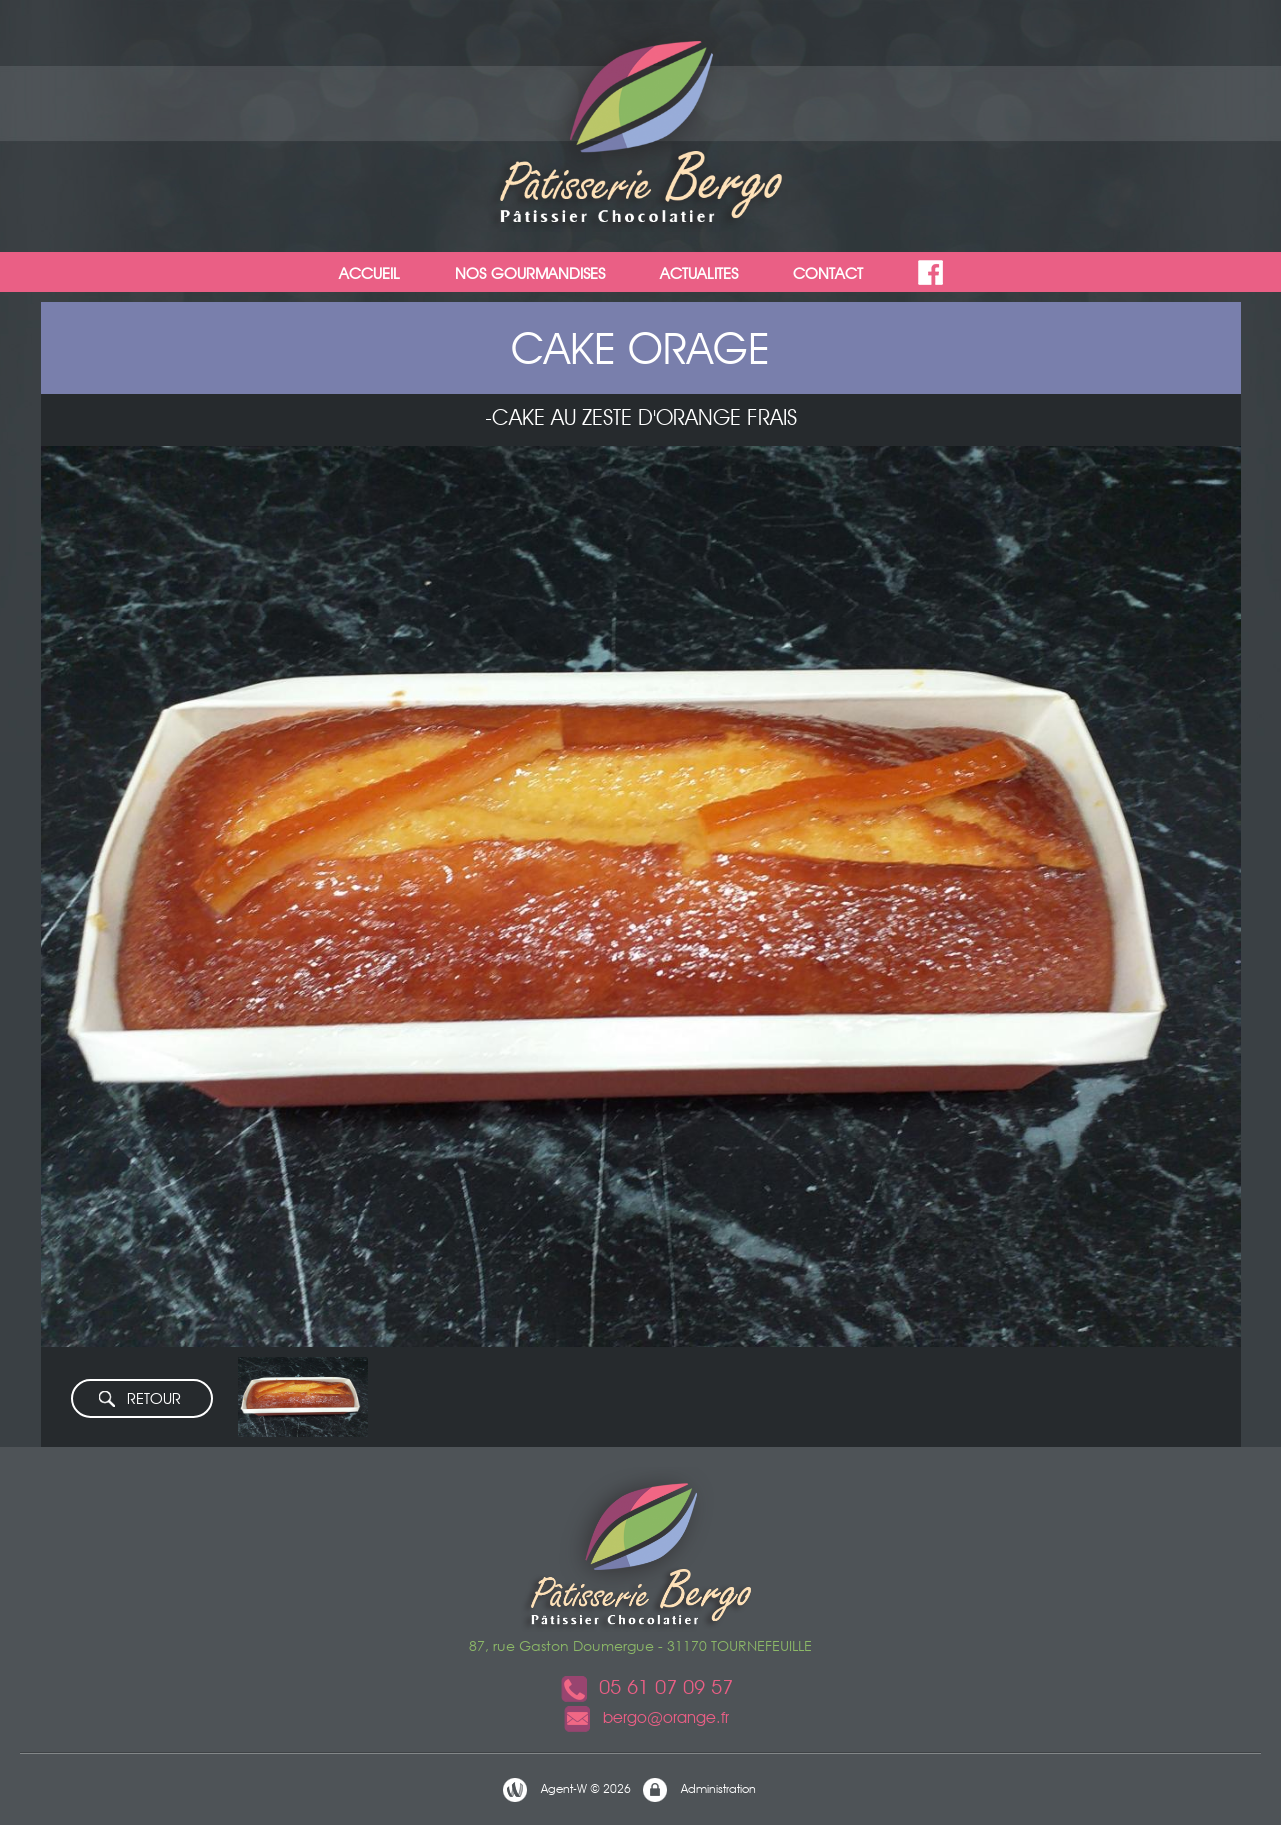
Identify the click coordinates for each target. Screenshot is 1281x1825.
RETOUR (139, 1399)
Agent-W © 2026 (566, 1790)
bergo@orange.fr (646, 1717)
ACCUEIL (369, 273)
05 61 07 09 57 (646, 1687)
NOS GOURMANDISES (530, 273)
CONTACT (828, 273)
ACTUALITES (699, 273)
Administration (698, 1790)
